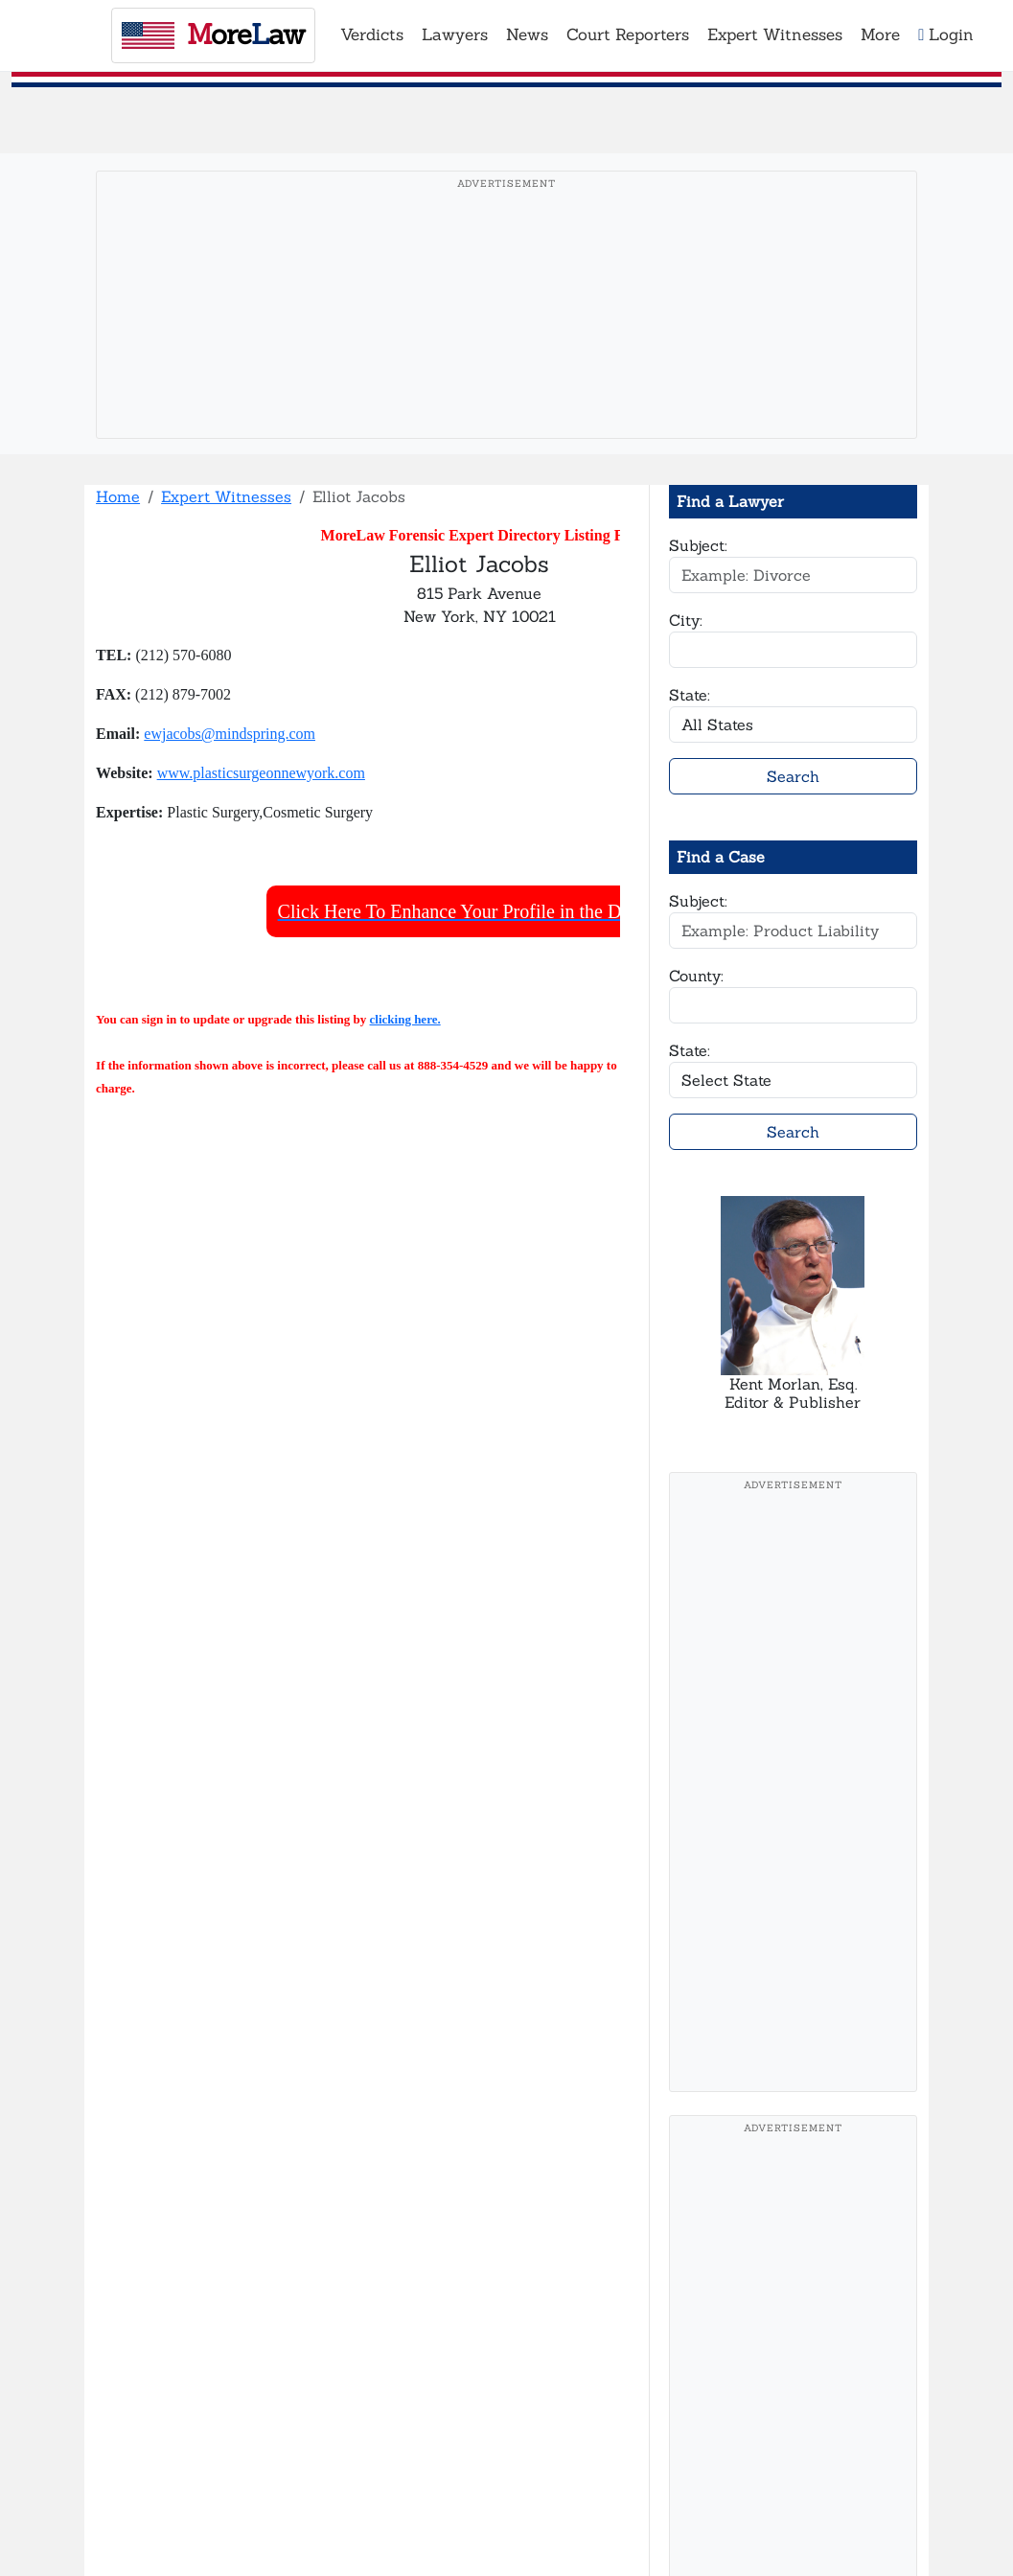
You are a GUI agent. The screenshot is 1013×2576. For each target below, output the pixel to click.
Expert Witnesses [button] (774, 34)
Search (793, 776)
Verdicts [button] (371, 34)
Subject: (698, 545)
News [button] (527, 34)
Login (946, 34)
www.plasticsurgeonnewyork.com (261, 773)
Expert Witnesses (226, 496)
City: (685, 620)
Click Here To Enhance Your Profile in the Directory (479, 911)
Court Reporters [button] (627, 34)
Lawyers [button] (455, 34)
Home (118, 496)
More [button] (880, 34)
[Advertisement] (506, 334)
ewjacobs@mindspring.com (229, 733)
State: (689, 694)
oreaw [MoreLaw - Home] (213, 34)
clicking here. (405, 1019)
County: (696, 975)
